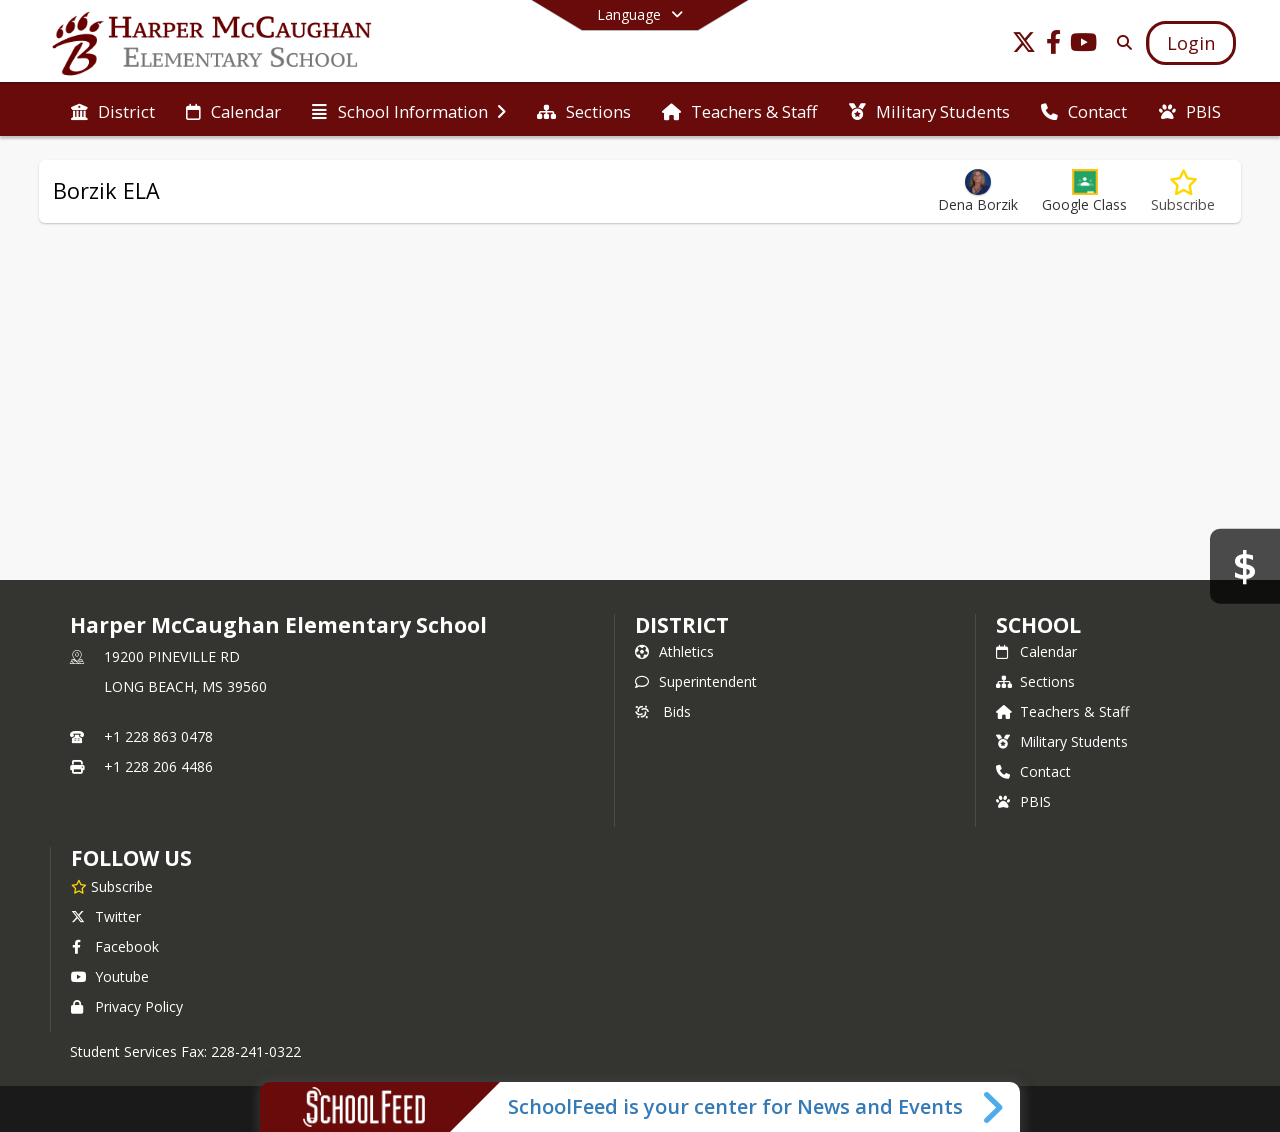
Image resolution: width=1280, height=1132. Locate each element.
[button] (1084, 191)
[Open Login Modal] (1191, 43)
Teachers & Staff (1062, 711)
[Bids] (1245, 565)
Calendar (1036, 651)
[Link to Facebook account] (1054, 45)
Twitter (106, 916)
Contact (1033, 771)
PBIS (1023, 801)
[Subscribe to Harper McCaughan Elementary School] (112, 886)
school (1038, 625)
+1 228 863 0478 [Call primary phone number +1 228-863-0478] (158, 736)
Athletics (674, 651)
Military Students (1062, 741)
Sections (1035, 681)
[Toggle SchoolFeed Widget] (994, 1107)
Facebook (115, 946)
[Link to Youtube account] (1084, 45)
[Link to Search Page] (1120, 42)
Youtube (110, 976)
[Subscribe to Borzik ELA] (1183, 191)
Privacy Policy (127, 1006)
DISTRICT (682, 625)
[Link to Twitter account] (1024, 45)
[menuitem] (113, 110)
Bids (663, 711)
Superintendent (696, 681)
